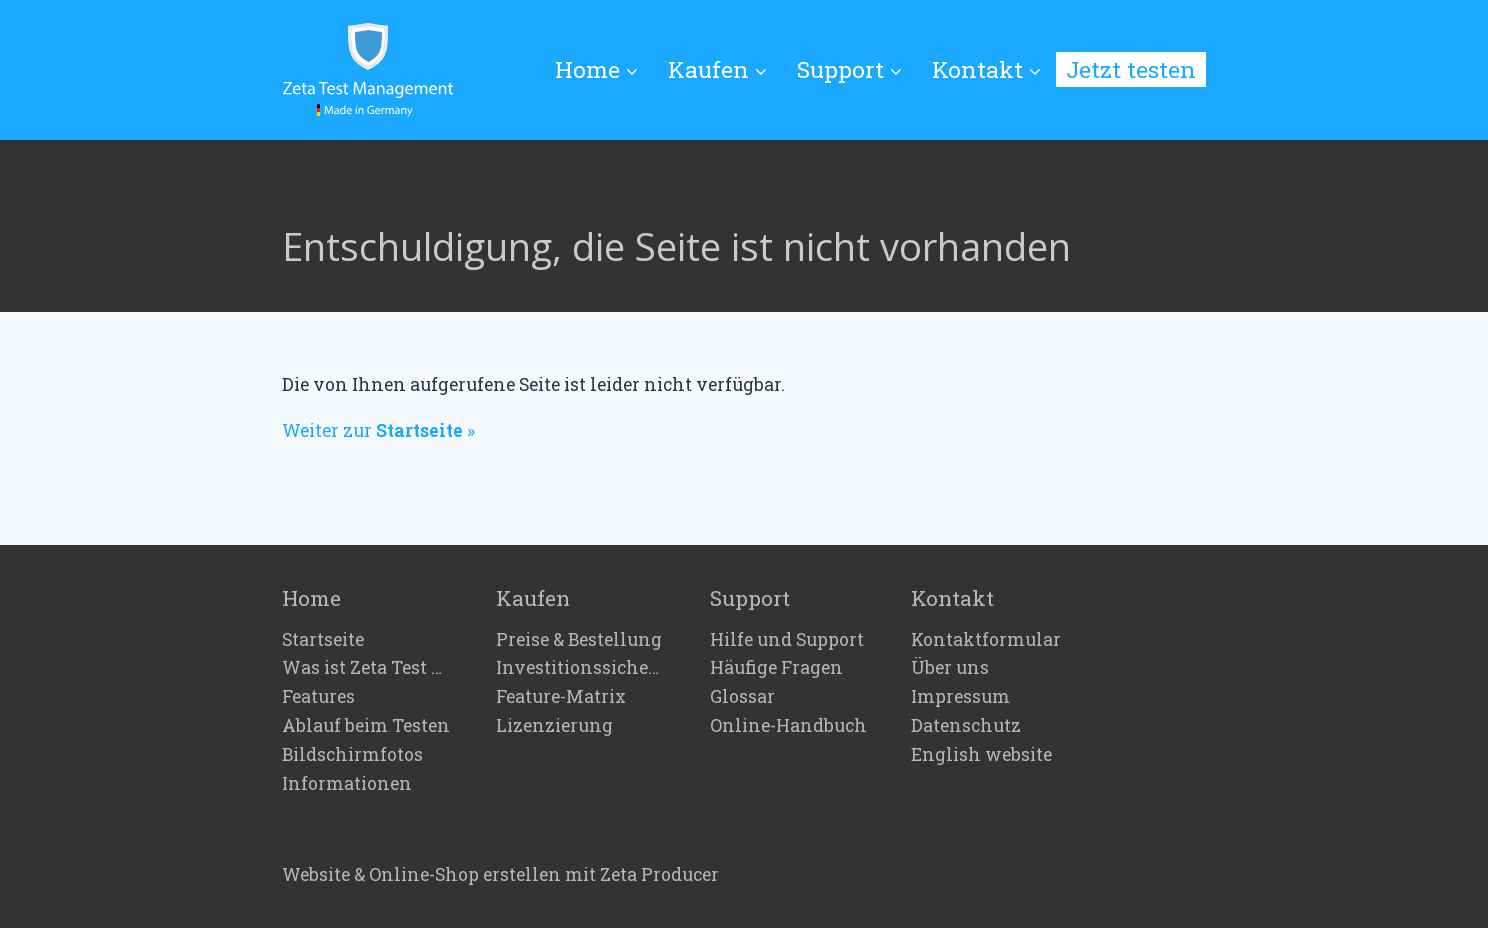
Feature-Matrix (561, 697)
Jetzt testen (1131, 69)
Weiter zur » (378, 430)
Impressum (960, 697)
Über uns (950, 668)
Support (849, 69)
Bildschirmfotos (352, 755)
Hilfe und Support (787, 640)
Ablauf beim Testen (366, 726)
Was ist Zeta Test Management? (367, 668)
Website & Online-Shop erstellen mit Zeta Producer (500, 874)
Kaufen (717, 69)
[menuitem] (604, 70)
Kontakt (986, 69)
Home (596, 69)
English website (981, 755)
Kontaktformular (986, 640)
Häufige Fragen (776, 668)
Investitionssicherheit (581, 668)
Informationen (347, 784)
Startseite (323, 640)
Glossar (742, 697)
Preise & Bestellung (579, 640)
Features (318, 697)
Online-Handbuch (788, 726)
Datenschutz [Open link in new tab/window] (966, 726)
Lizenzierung (554, 726)
